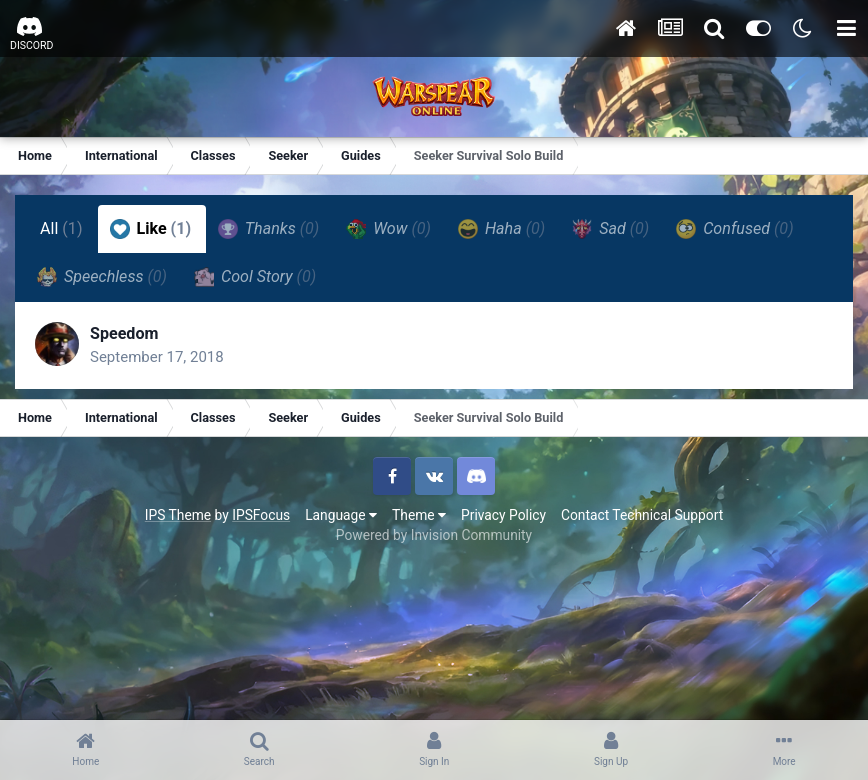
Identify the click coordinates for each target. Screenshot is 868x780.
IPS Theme (178, 515)
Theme (419, 515)
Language (341, 515)
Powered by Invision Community (434, 535)
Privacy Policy (503, 515)
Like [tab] (151, 229)
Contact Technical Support (642, 515)
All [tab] (61, 228)
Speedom (124, 333)
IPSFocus (261, 515)
